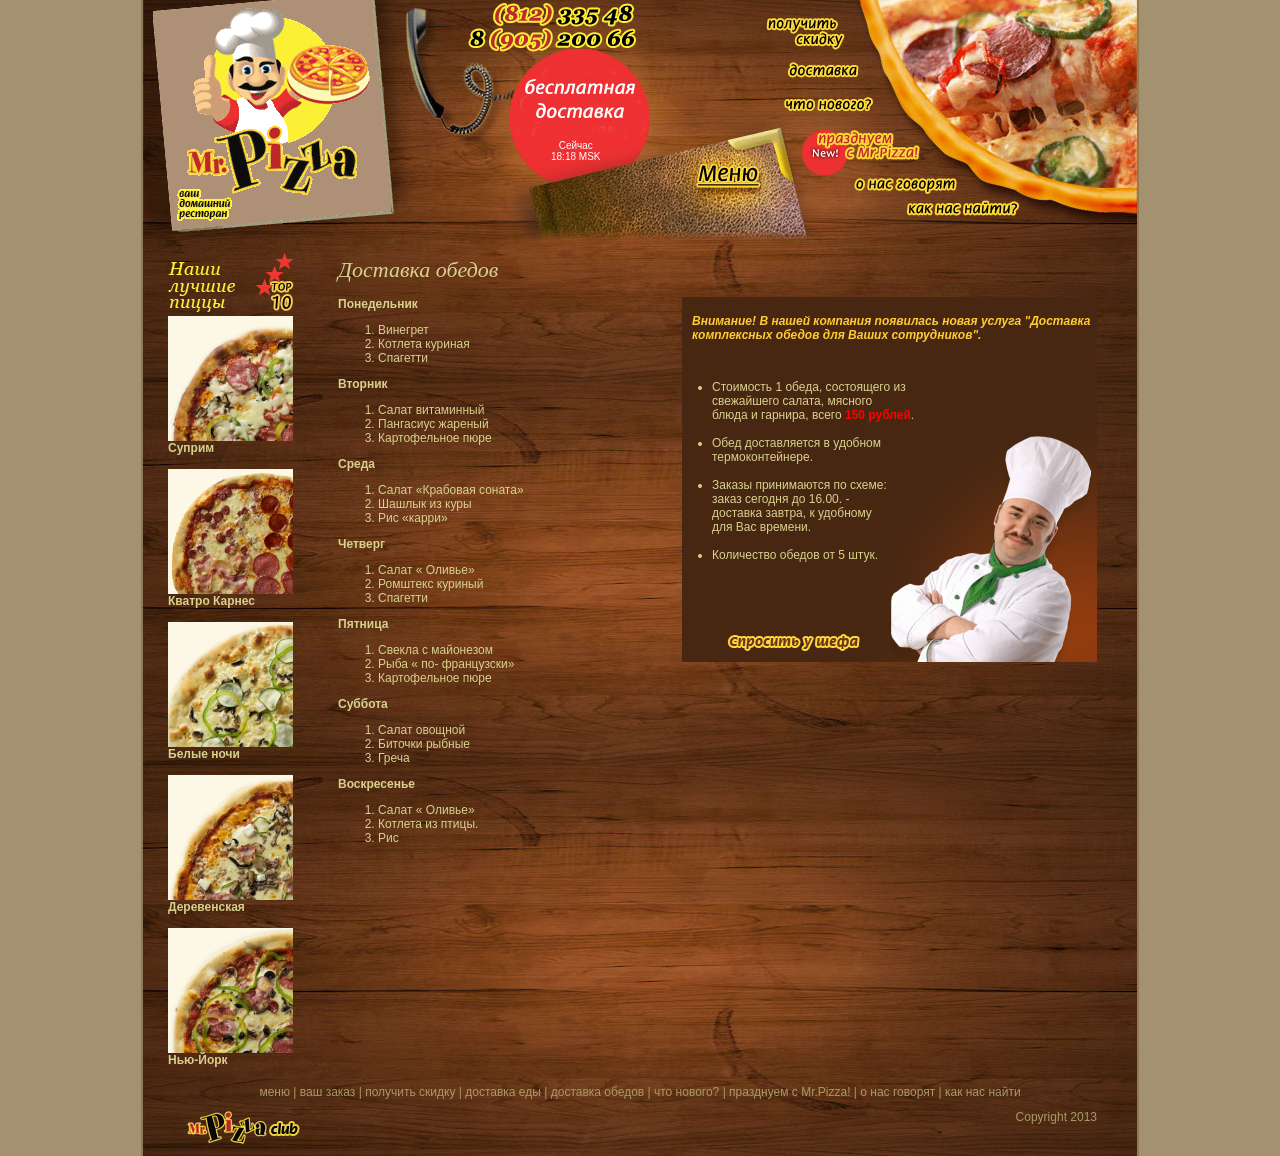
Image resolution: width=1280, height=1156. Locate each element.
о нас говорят (897, 1092)
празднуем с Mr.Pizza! (789, 1092)
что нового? (686, 1092)
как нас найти (983, 1092)
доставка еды (503, 1092)
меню (274, 1092)
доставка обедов (597, 1092)
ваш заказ (328, 1092)
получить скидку (410, 1092)
